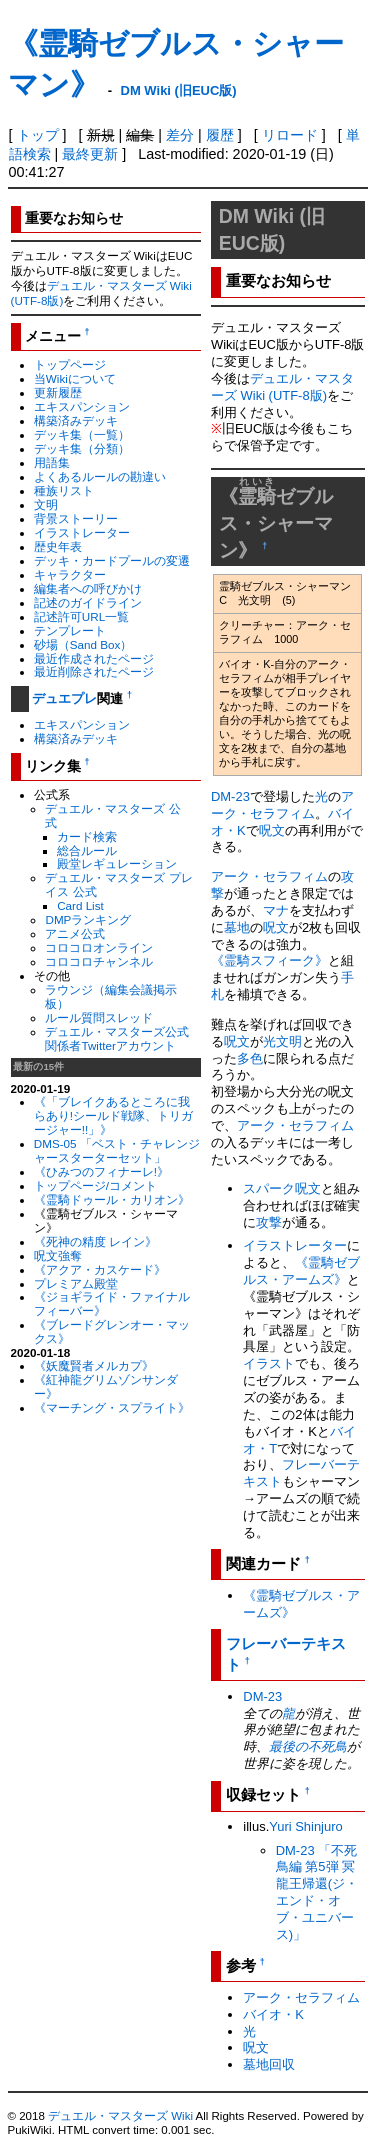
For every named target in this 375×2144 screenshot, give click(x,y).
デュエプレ (64, 698)
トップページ (70, 364)
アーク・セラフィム (282, 805)
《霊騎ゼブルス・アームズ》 (301, 1271)
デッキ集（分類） (82, 448)
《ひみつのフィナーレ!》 (101, 1171)
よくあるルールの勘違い (100, 476)
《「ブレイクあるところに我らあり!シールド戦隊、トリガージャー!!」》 (113, 1115)
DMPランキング (88, 919)
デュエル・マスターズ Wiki (120, 2116)
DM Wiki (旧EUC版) (179, 90)
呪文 (272, 830)
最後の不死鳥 (308, 1746)
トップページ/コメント (95, 1185)
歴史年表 (58, 546)
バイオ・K (273, 2014)
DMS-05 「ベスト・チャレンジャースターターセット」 (117, 1150)
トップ (38, 135)
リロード (290, 135)
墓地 (237, 927)
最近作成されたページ (94, 658)
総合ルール (87, 850)
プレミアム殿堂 (76, 1283)
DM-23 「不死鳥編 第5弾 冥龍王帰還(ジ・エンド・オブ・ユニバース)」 (317, 1892)
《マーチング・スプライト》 (112, 1407)
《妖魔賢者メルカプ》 (94, 1365)
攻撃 (269, 1222)
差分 (180, 135)
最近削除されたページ (94, 671)
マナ (276, 910)
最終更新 (90, 154)
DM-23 (230, 796)
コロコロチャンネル (99, 961)
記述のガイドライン (88, 602)
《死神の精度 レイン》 (95, 1241)
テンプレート (70, 630)
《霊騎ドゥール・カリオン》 (112, 1199)
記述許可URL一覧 (81, 616)
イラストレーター (82, 532)
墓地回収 (269, 2064)
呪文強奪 (58, 1255)
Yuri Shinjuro (305, 1826)
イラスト (269, 1363)
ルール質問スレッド (99, 1017)
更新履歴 (58, 392)
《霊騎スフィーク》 (269, 960)
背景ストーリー (76, 518)
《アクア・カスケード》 (100, 1269)
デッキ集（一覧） (82, 434)
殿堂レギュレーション (117, 863)
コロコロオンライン (99, 947)
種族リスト (64, 490)
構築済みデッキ (76, 420)
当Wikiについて (75, 378)
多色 (250, 1058)
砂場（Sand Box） (83, 644)
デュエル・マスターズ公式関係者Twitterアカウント (117, 1038)
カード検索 (87, 836)
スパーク (269, 1188)
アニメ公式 (75, 933)
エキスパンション (82, 406)
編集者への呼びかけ (88, 588)
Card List (80, 905)
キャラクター (70, 574)
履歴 (220, 135)
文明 (46, 504)
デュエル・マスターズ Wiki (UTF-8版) (282, 387)
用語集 (52, 462)
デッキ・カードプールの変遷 (112, 560)
